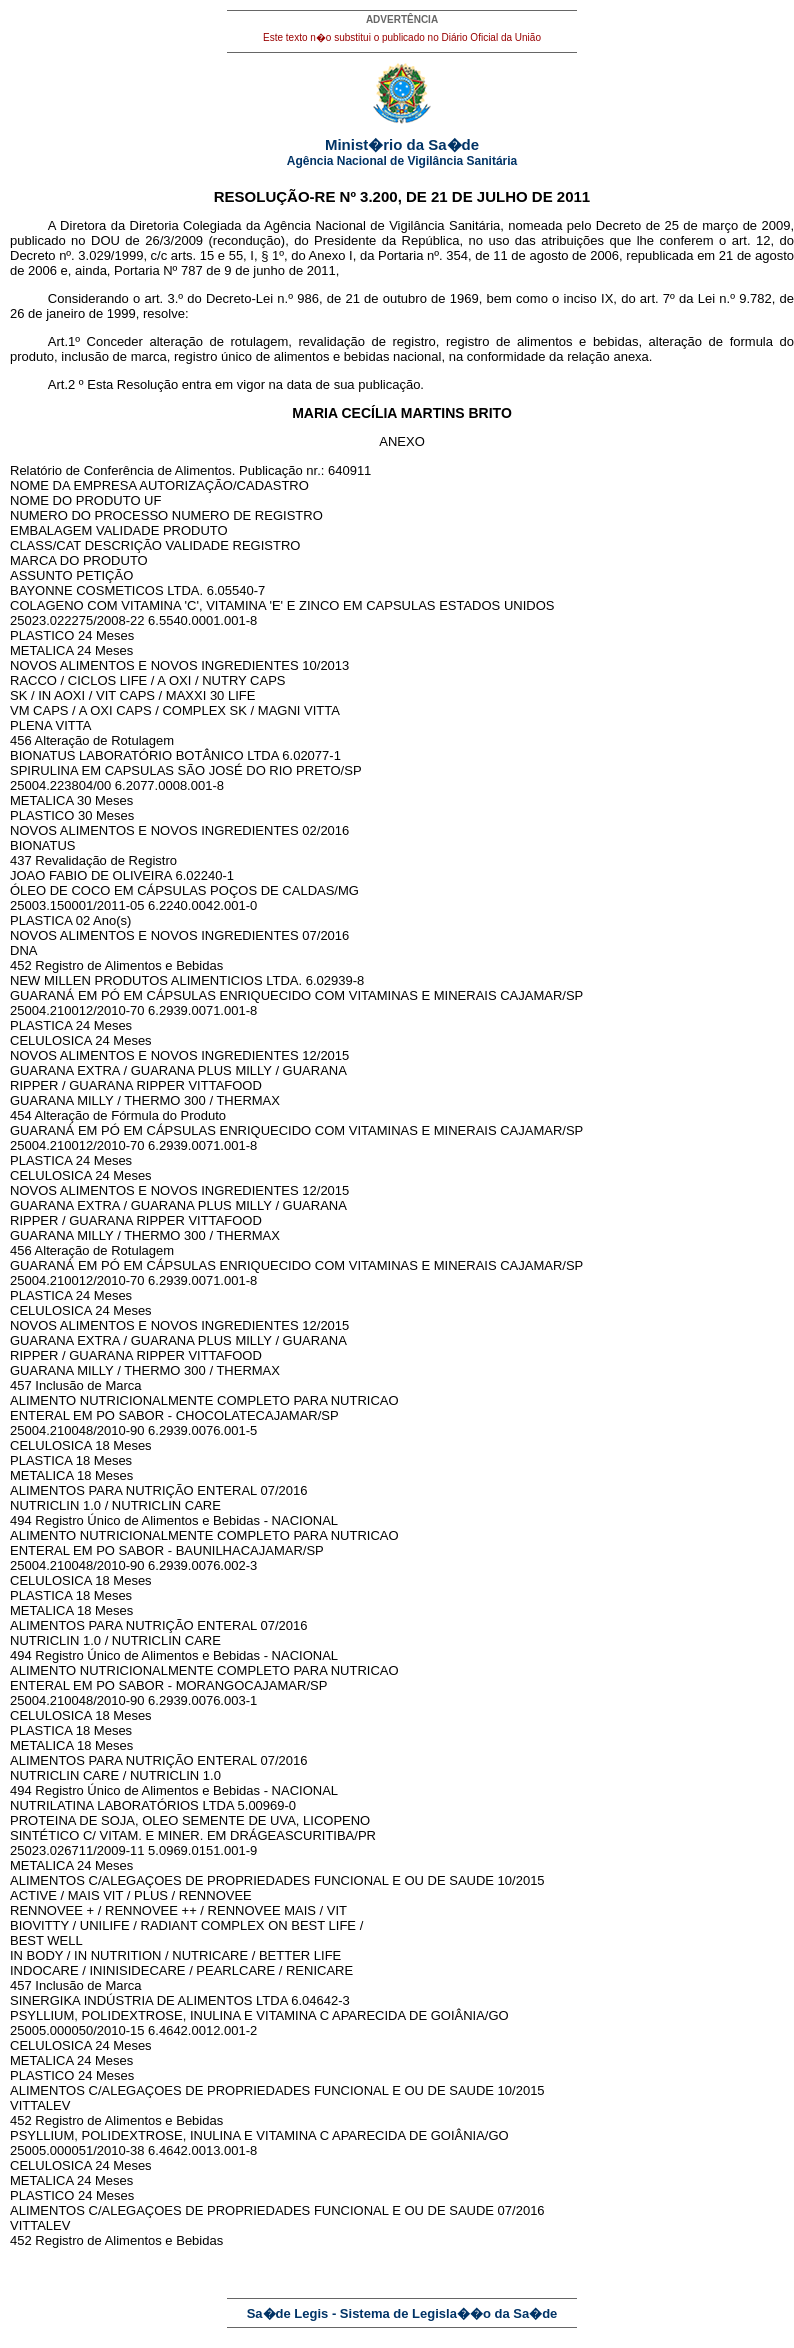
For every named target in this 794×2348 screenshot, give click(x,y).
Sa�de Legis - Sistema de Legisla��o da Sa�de (402, 2313)
